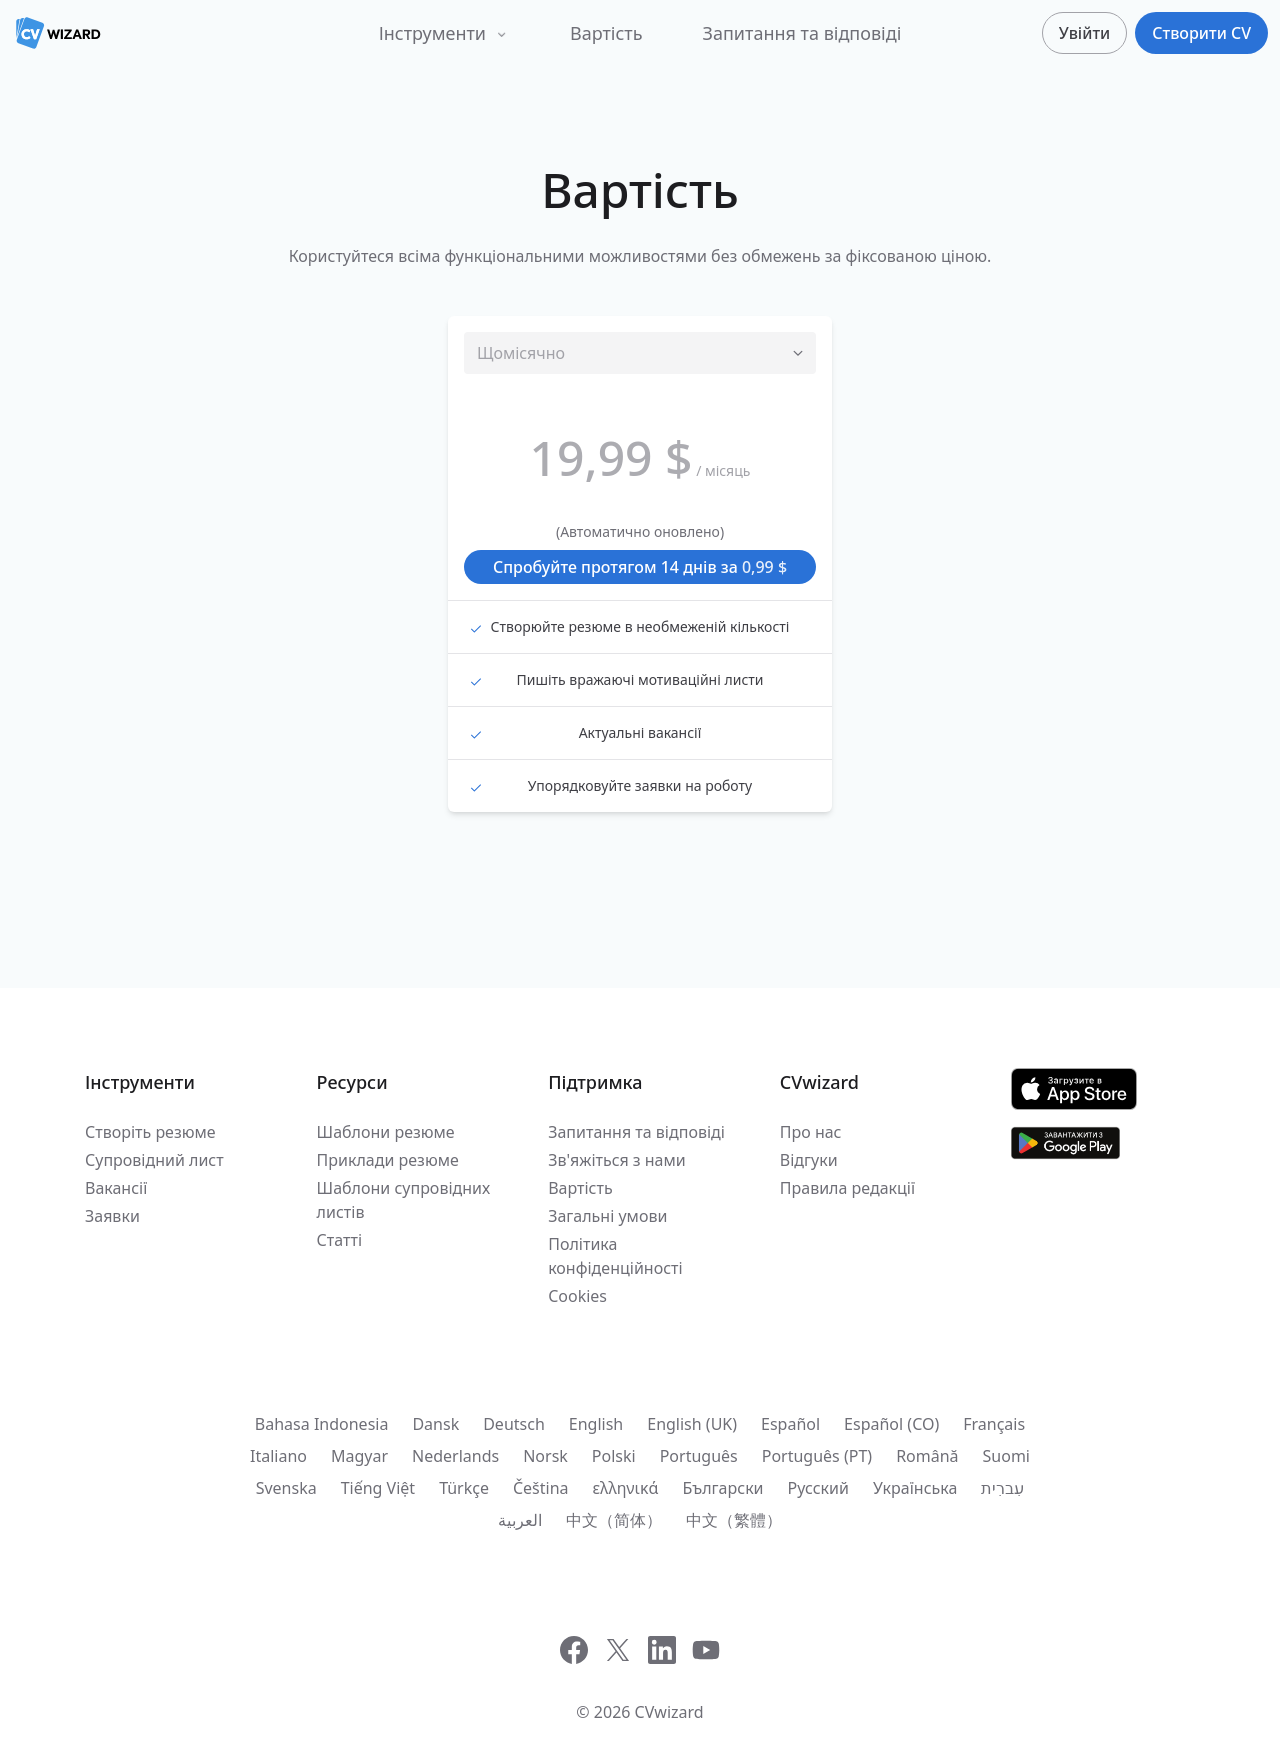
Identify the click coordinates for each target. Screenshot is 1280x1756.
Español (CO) (891, 1424)
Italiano (278, 1456)
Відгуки (809, 1160)
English (596, 1424)
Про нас (811, 1132)
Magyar (359, 1456)
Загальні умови (607, 1216)
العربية (520, 1520)
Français (994, 1424)
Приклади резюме (388, 1160)
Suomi (1006, 1456)
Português (699, 1456)
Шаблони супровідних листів (404, 1200)
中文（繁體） (734, 1520)
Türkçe (464, 1488)
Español (790, 1424)
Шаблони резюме (386, 1132)
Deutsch (514, 1424)
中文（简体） (614, 1520)
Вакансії (116, 1188)
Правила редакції (847, 1188)
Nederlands (455, 1456)
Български (722, 1488)
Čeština (541, 1488)
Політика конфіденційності (615, 1256)
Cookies (577, 1296)
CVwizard (669, 1712)
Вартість (606, 33)
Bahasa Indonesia (322, 1424)
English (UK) (692, 1424)
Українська (915, 1488)
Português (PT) (817, 1456)
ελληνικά (626, 1488)
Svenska (286, 1488)
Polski (614, 1456)
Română (927, 1456)
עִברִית (1002, 1488)
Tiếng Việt (378, 1488)
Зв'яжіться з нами (617, 1160)
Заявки (112, 1216)
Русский (818, 1488)
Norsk (545, 1456)
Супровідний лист (154, 1160)
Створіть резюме (150, 1132)
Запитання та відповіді (802, 33)
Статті (339, 1240)
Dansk (435, 1424)
